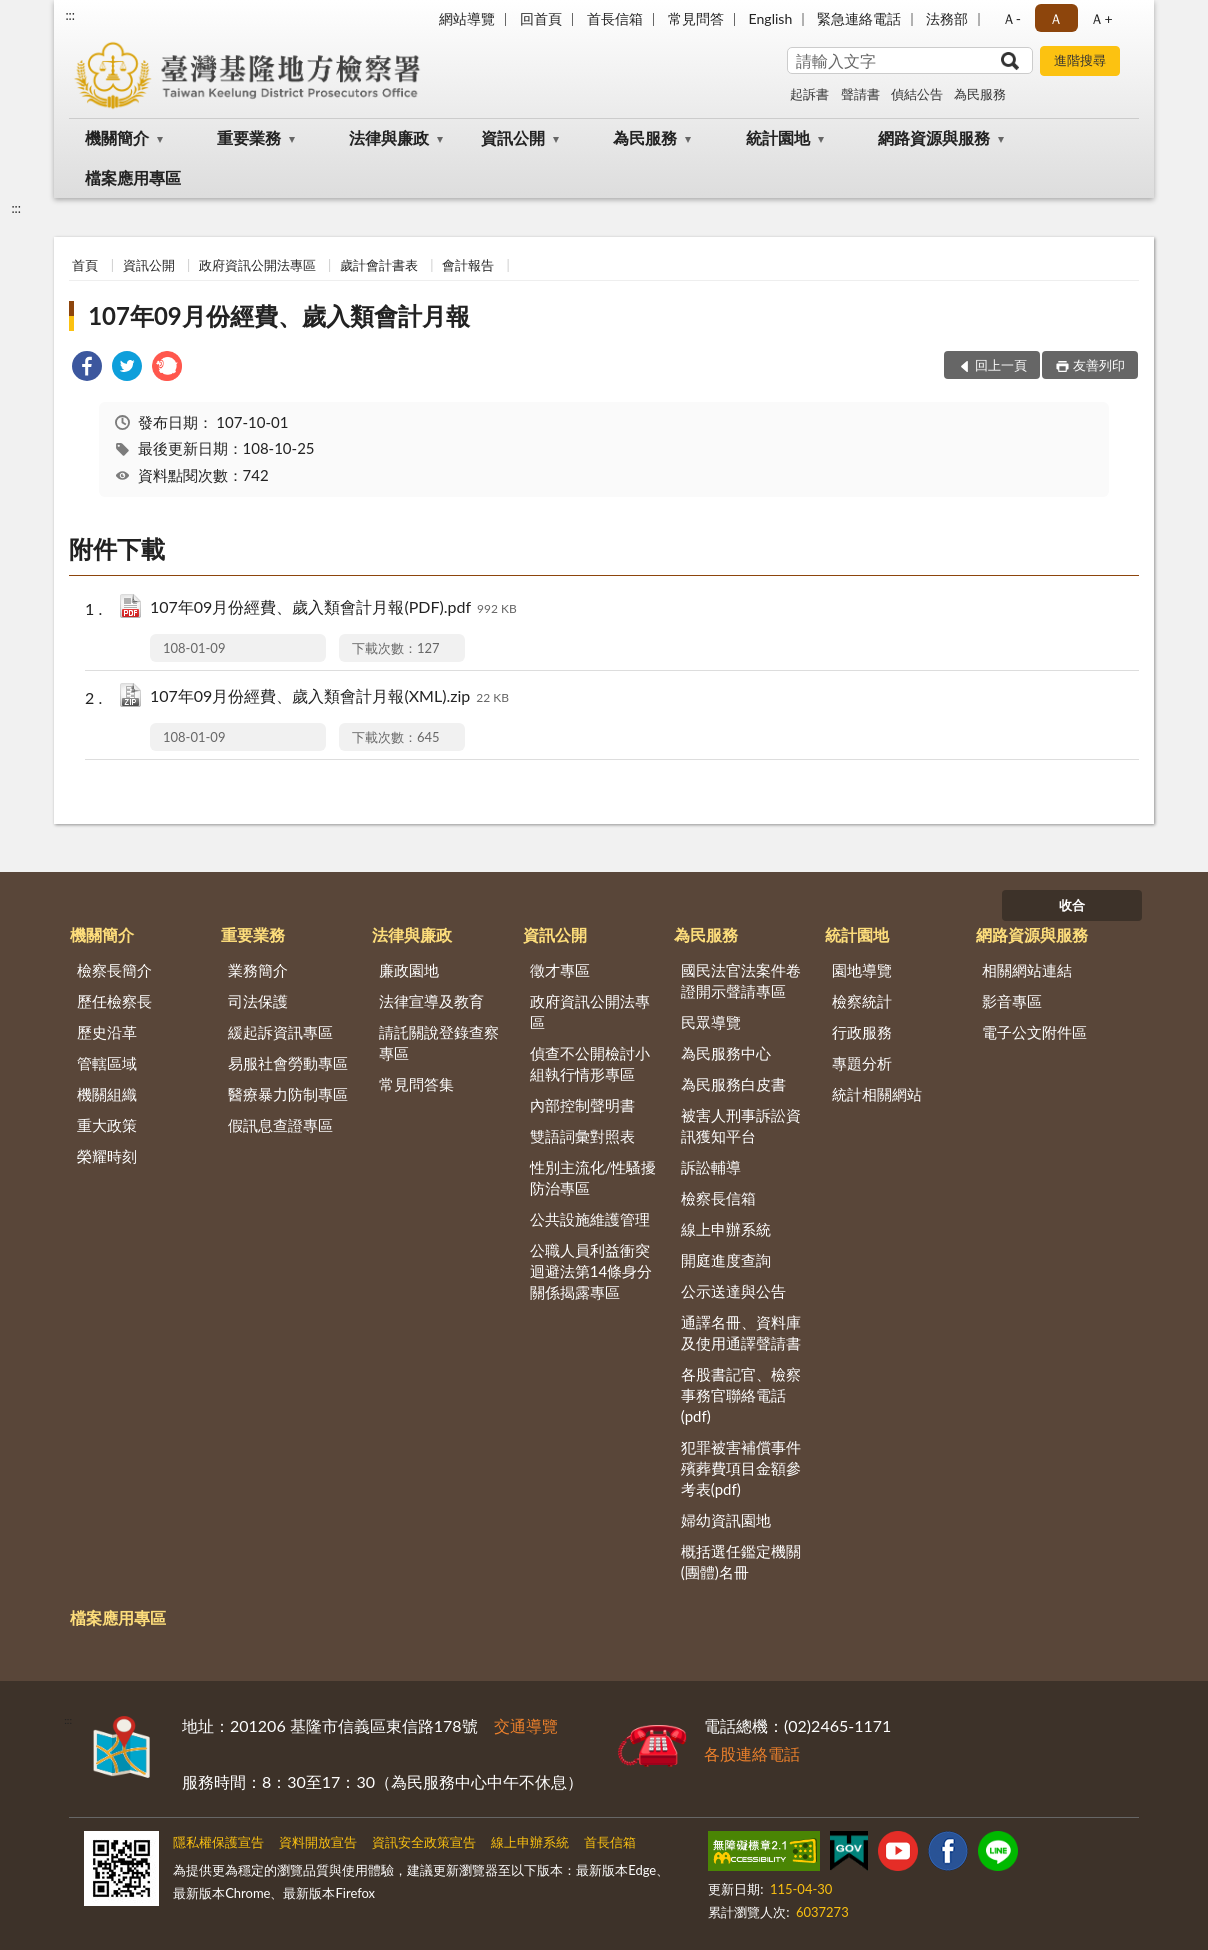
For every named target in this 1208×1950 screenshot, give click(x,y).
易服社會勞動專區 (288, 1063)
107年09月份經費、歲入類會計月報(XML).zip (329, 697)
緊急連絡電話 (859, 18)
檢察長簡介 (114, 970)
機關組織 (107, 1094)
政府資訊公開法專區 (257, 265)
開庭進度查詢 (726, 1260)
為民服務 (980, 94)
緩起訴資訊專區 (280, 1032)
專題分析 (862, 1063)
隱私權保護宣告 (218, 1842)
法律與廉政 (389, 137)
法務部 (947, 18)
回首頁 (541, 18)
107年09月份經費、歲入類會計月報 (279, 315)
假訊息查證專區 (280, 1125)
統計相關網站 (877, 1094)
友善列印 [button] (1099, 365)
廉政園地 (409, 970)
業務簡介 (258, 970)
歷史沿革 (107, 1032)
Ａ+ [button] (1101, 18)
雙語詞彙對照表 (582, 1136)
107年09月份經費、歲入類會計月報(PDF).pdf (333, 608)
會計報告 (468, 265)
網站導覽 (467, 18)
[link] (87, 368)
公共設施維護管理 (590, 1219)
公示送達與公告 (733, 1291)
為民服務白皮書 (733, 1084)
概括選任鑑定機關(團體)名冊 (741, 1561)
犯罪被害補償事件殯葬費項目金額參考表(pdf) (741, 1468)
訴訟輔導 (711, 1167)
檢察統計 (862, 1001)
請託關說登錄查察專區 (439, 1042)
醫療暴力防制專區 (288, 1094)
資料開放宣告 (318, 1842)
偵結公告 (917, 94)
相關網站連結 (1027, 970)
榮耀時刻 (107, 1156)
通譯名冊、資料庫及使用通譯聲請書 (741, 1332)
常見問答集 (416, 1084)
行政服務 (862, 1032)
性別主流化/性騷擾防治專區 (593, 1177)
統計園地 (778, 137)
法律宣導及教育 (431, 1001)
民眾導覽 (711, 1022)
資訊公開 (513, 137)
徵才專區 (560, 970)
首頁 (85, 265)
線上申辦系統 (726, 1229)
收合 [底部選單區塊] (1072, 905)
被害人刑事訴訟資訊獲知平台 (741, 1125)
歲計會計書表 (379, 265)
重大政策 (107, 1125)
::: (70, 15)
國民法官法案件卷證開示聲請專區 (741, 980)
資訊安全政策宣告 (424, 1842)
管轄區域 (107, 1063)
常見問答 (696, 18)
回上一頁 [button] (1001, 365)
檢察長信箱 (718, 1198)
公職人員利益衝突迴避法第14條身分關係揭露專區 (591, 1271)
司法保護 (258, 1001)
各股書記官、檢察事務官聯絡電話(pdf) (741, 1395)
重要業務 (249, 137)
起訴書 (809, 94)
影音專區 (1012, 1001)
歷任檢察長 (114, 1001)
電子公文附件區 (1034, 1032)
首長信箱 (615, 18)
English (771, 18)
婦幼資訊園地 (726, 1520)
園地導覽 (862, 970)
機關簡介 (117, 137)
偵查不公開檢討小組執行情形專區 (590, 1063)
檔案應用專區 (133, 177)
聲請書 (860, 94)
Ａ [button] (1056, 18)
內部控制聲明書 (582, 1105)
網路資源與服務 (934, 137)
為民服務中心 (726, 1053)
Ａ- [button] (1011, 18)
